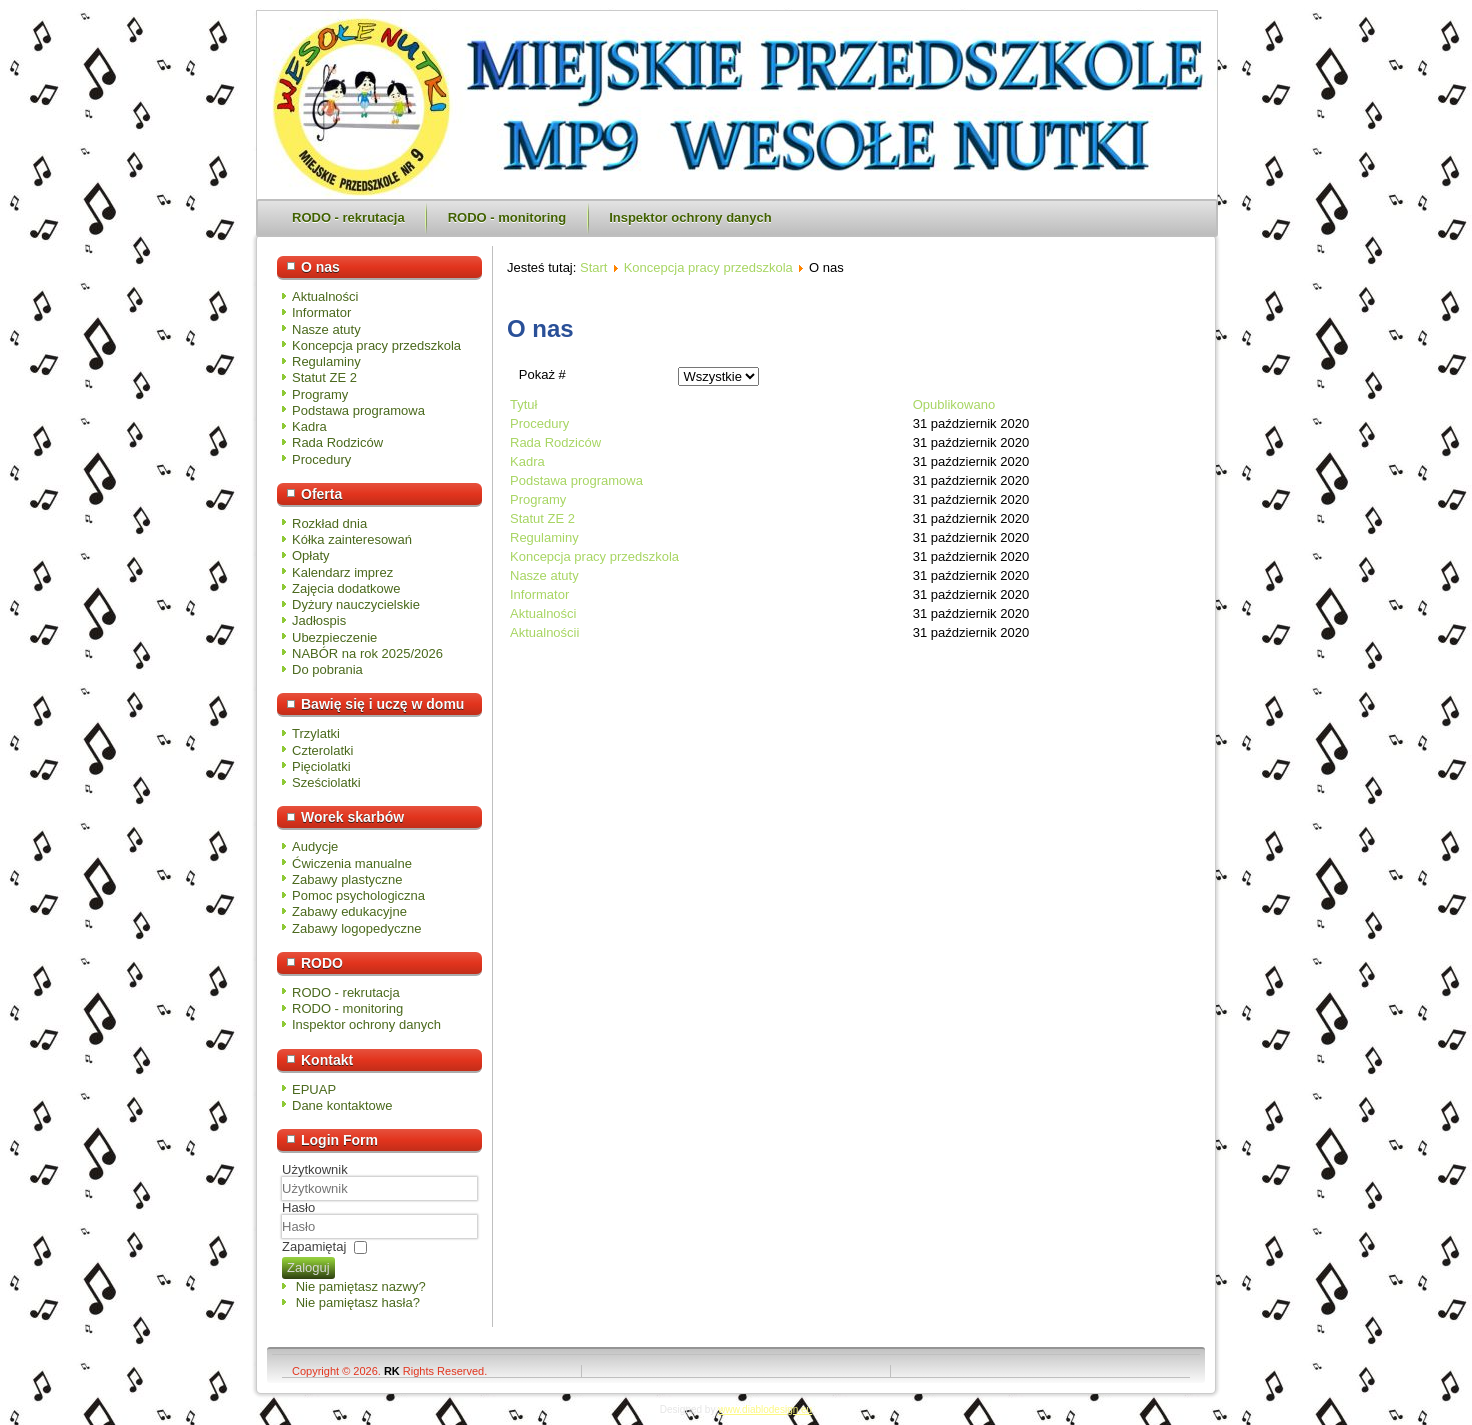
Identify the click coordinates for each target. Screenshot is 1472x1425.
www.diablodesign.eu (765, 1409)
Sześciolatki (326, 782)
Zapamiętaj (314, 1246)
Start (593, 267)
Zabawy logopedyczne (356, 928)
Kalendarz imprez (342, 572)
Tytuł (523, 404)
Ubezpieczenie (334, 637)
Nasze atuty (326, 329)
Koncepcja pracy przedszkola (376, 345)
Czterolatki (322, 750)
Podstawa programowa (358, 410)
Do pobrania (327, 669)
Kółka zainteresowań (352, 539)
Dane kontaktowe (342, 1105)
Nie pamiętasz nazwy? (361, 1286)
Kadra (309, 426)
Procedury (321, 459)
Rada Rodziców (337, 442)
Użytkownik (315, 1169)
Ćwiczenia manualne (352, 863)
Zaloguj (308, 1267)
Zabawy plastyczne (347, 879)
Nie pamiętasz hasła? (358, 1302)
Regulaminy (326, 361)
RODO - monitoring (507, 217)
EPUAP (314, 1089)
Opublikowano (954, 404)
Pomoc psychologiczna (358, 895)
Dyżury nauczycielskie (356, 604)
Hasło (298, 1207)
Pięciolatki (321, 766)
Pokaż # (542, 374)
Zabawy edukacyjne (349, 911)
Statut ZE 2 (324, 377)
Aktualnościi (544, 632)
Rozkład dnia (329, 523)
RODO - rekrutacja (348, 217)
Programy (320, 394)
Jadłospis (319, 620)
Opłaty (311, 555)
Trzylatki (316, 733)
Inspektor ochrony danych (690, 217)
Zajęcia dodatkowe (346, 588)
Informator (321, 312)
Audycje (315, 846)
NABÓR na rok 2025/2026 (367, 653)
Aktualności (325, 296)
